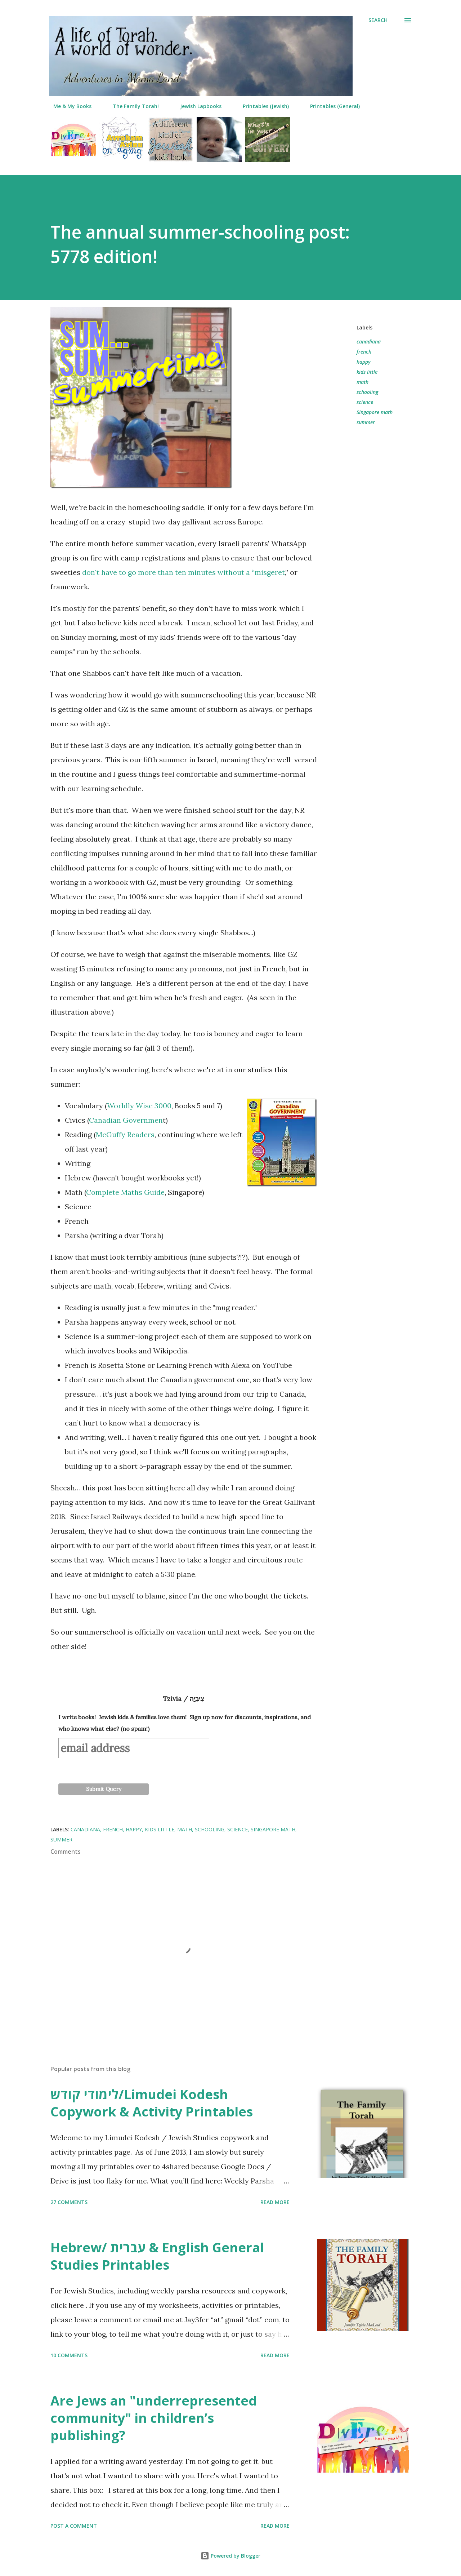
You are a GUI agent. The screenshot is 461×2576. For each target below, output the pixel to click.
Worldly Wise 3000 (139, 1105)
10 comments (69, 2355)
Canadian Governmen (126, 1120)
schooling (367, 392)
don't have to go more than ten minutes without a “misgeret (183, 572)
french (364, 351)
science (365, 402)
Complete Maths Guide (125, 1192)
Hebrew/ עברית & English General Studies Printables (157, 2256)
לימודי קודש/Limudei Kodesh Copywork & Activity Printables (151, 2102)
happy (364, 361)
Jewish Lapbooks (196, 106)
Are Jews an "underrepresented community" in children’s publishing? (153, 2418)
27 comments (69, 2202)
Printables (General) (330, 106)
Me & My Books (68, 106)
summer (366, 422)
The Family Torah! (131, 106)
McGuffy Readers (125, 1134)
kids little (367, 371)
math (362, 381)
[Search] (378, 20)
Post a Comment (73, 2525)
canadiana (369, 341)
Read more (275, 2202)
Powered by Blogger (230, 2555)
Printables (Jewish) (261, 106)
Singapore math (375, 412)
